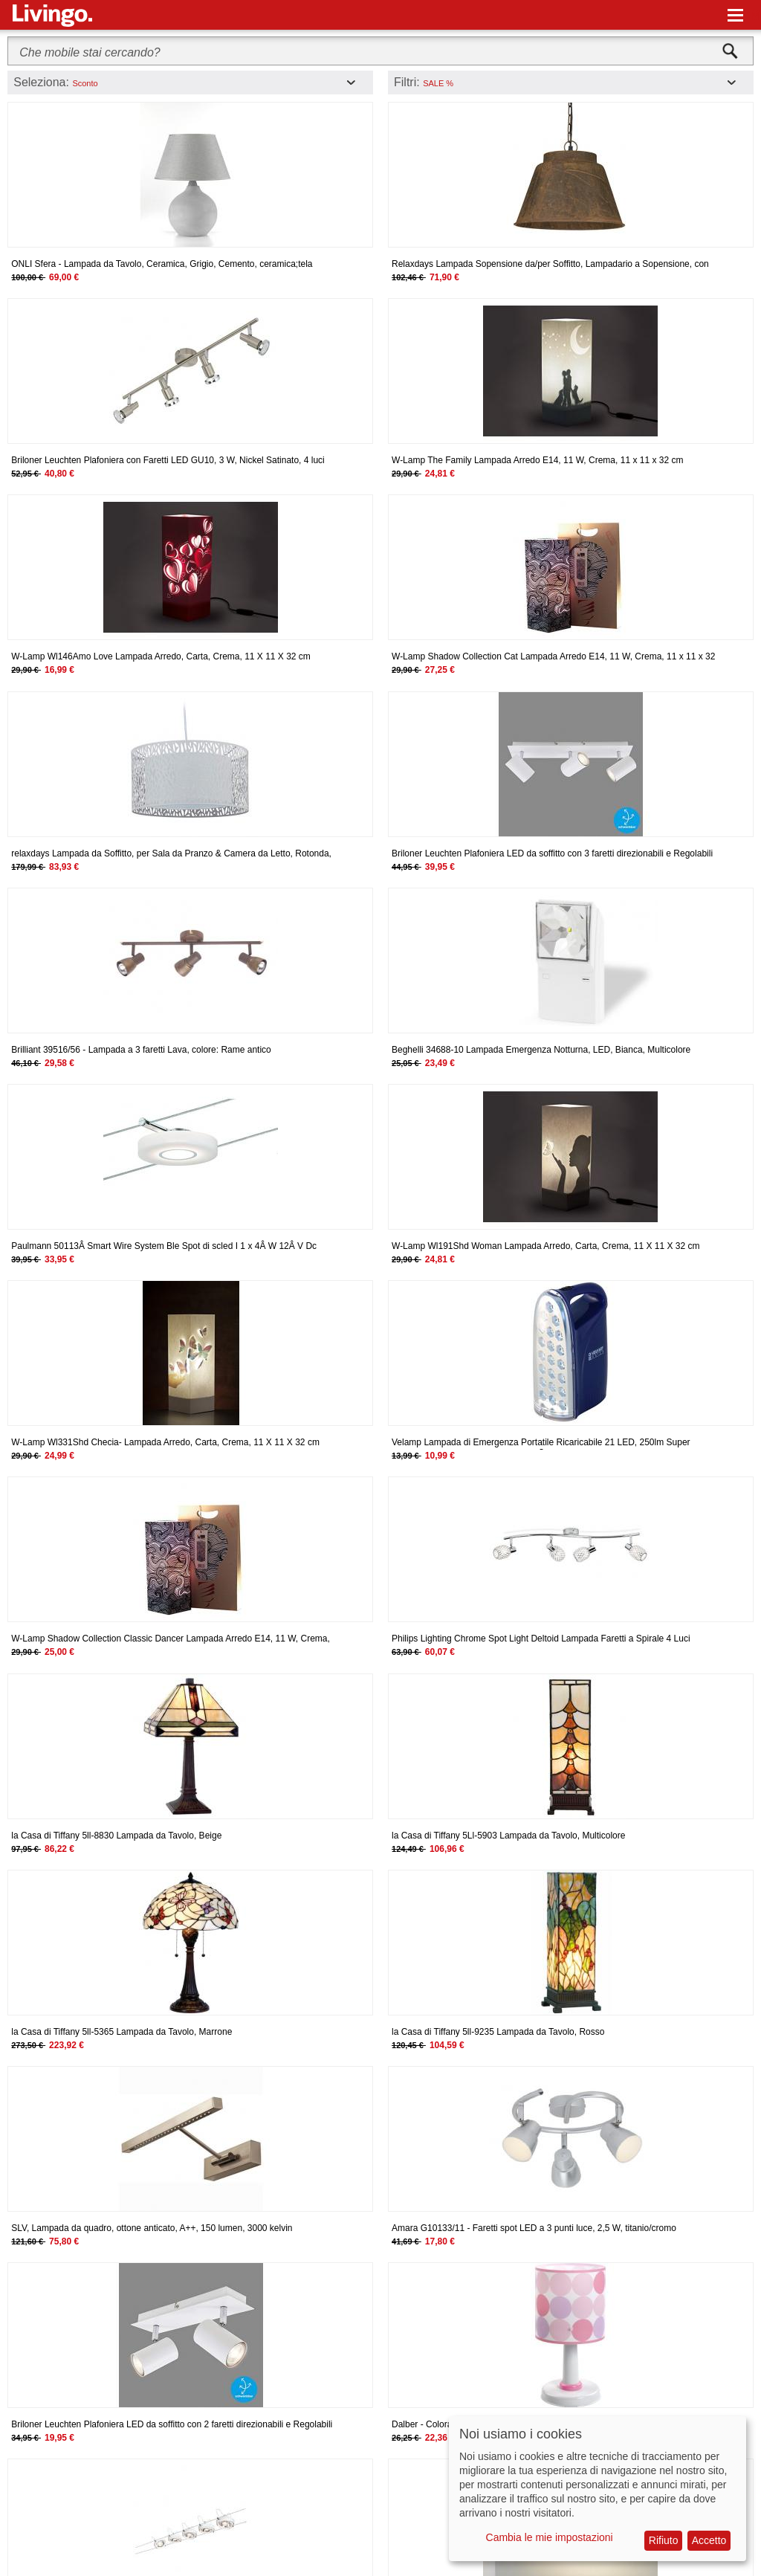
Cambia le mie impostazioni (549, 2537)
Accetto (709, 2540)
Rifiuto (664, 2540)
